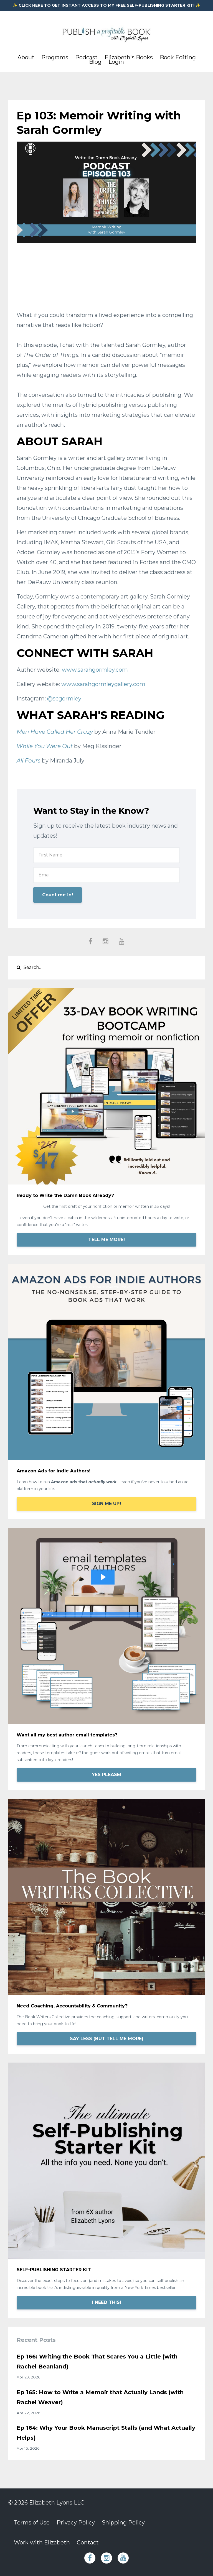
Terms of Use (32, 2522)
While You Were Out (45, 746)
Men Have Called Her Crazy (55, 731)
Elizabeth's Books (129, 57)
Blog (95, 62)
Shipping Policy (123, 2522)
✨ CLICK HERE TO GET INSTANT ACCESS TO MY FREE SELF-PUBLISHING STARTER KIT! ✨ (106, 5)
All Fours (28, 760)
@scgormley (64, 698)
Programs (54, 57)
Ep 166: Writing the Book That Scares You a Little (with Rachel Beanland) (97, 2361)
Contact (88, 2542)
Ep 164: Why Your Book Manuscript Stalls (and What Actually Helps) (106, 2432)
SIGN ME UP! (106, 1503)
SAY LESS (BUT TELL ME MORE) (106, 2038)
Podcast (86, 57)
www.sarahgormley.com (95, 669)
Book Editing (178, 57)
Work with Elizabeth (42, 2542)
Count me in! (57, 894)
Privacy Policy (76, 2522)
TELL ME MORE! (106, 1239)
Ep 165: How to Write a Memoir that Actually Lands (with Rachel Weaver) (100, 2397)
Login (116, 62)
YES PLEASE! (106, 1774)
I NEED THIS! (106, 2302)
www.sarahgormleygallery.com (103, 684)
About (25, 57)
